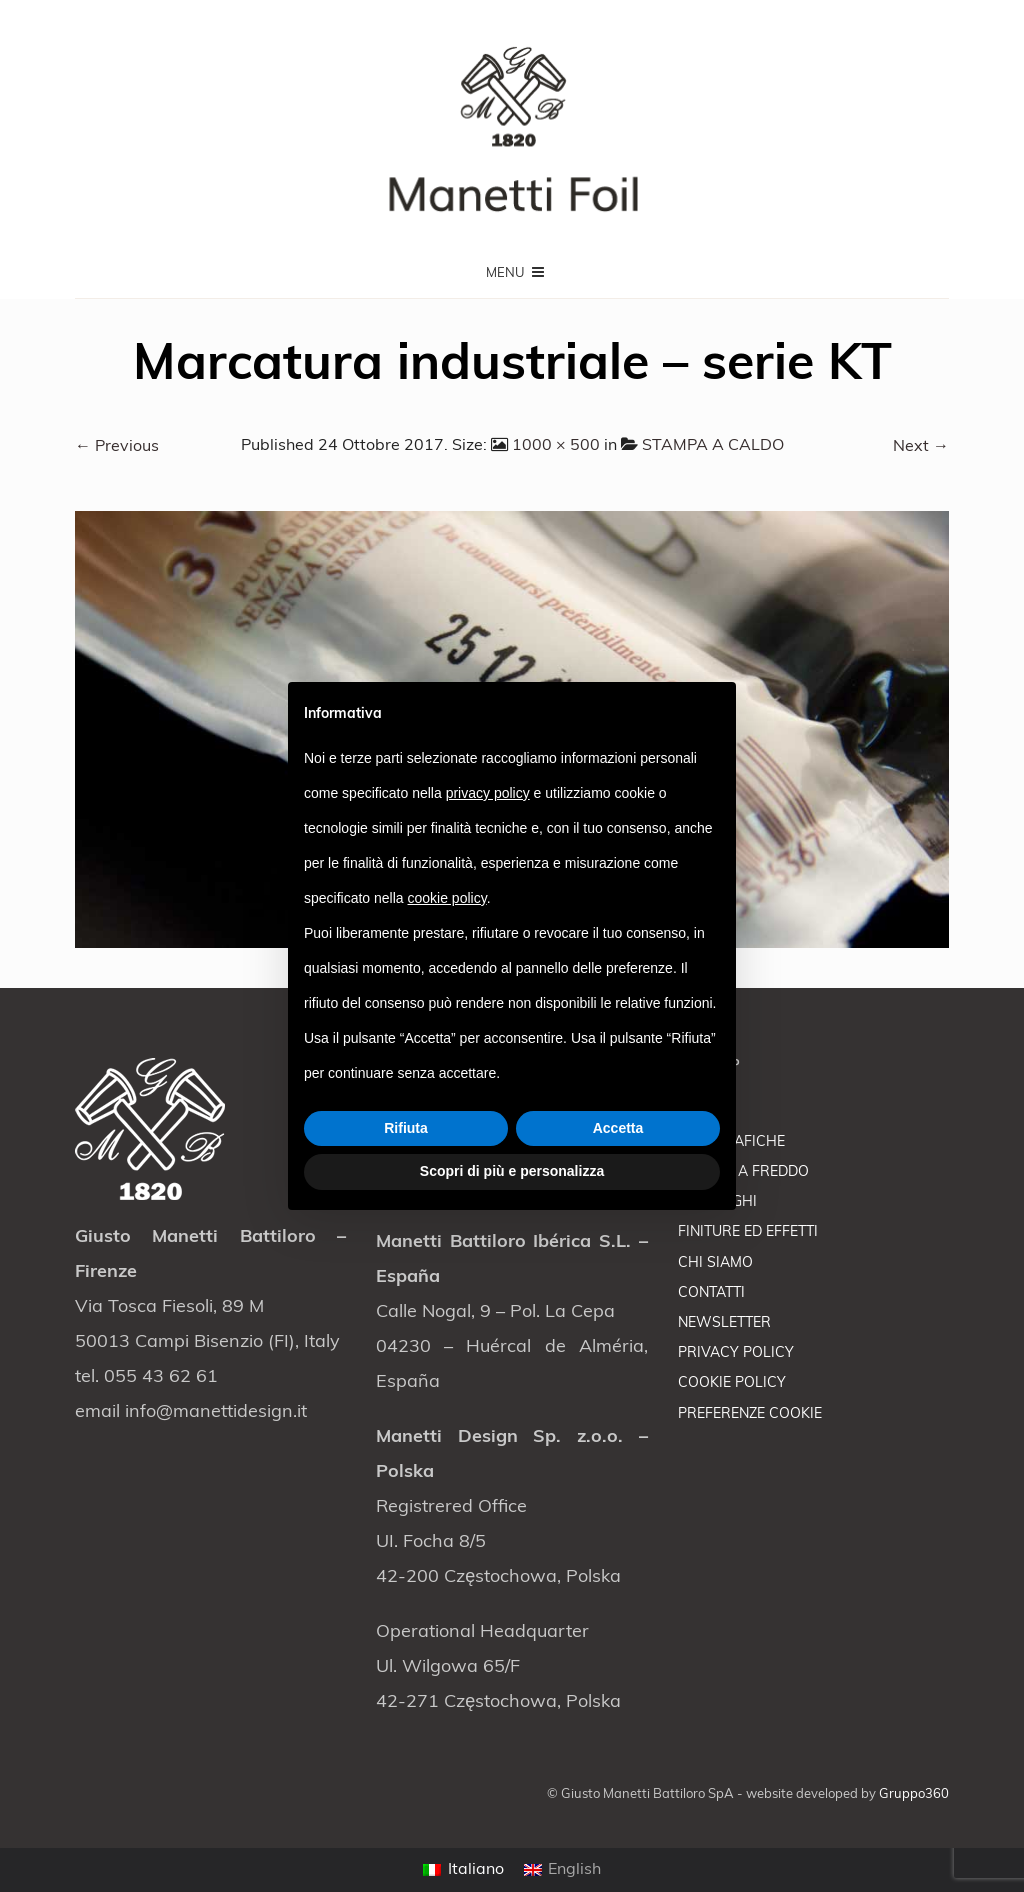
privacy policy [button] (488, 793)
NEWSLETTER (724, 1323)
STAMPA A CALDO (713, 446)
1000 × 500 (556, 446)
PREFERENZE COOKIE (750, 1414)
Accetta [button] (618, 1128)
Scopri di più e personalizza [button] (512, 1171)
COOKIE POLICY (732, 1383)
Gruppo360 (914, 1794)
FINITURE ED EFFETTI (748, 1232)
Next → (921, 447)
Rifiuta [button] (406, 1128)
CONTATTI (711, 1293)
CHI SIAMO (715, 1263)
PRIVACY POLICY (736, 1353)
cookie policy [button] (447, 898)
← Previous (117, 447)
